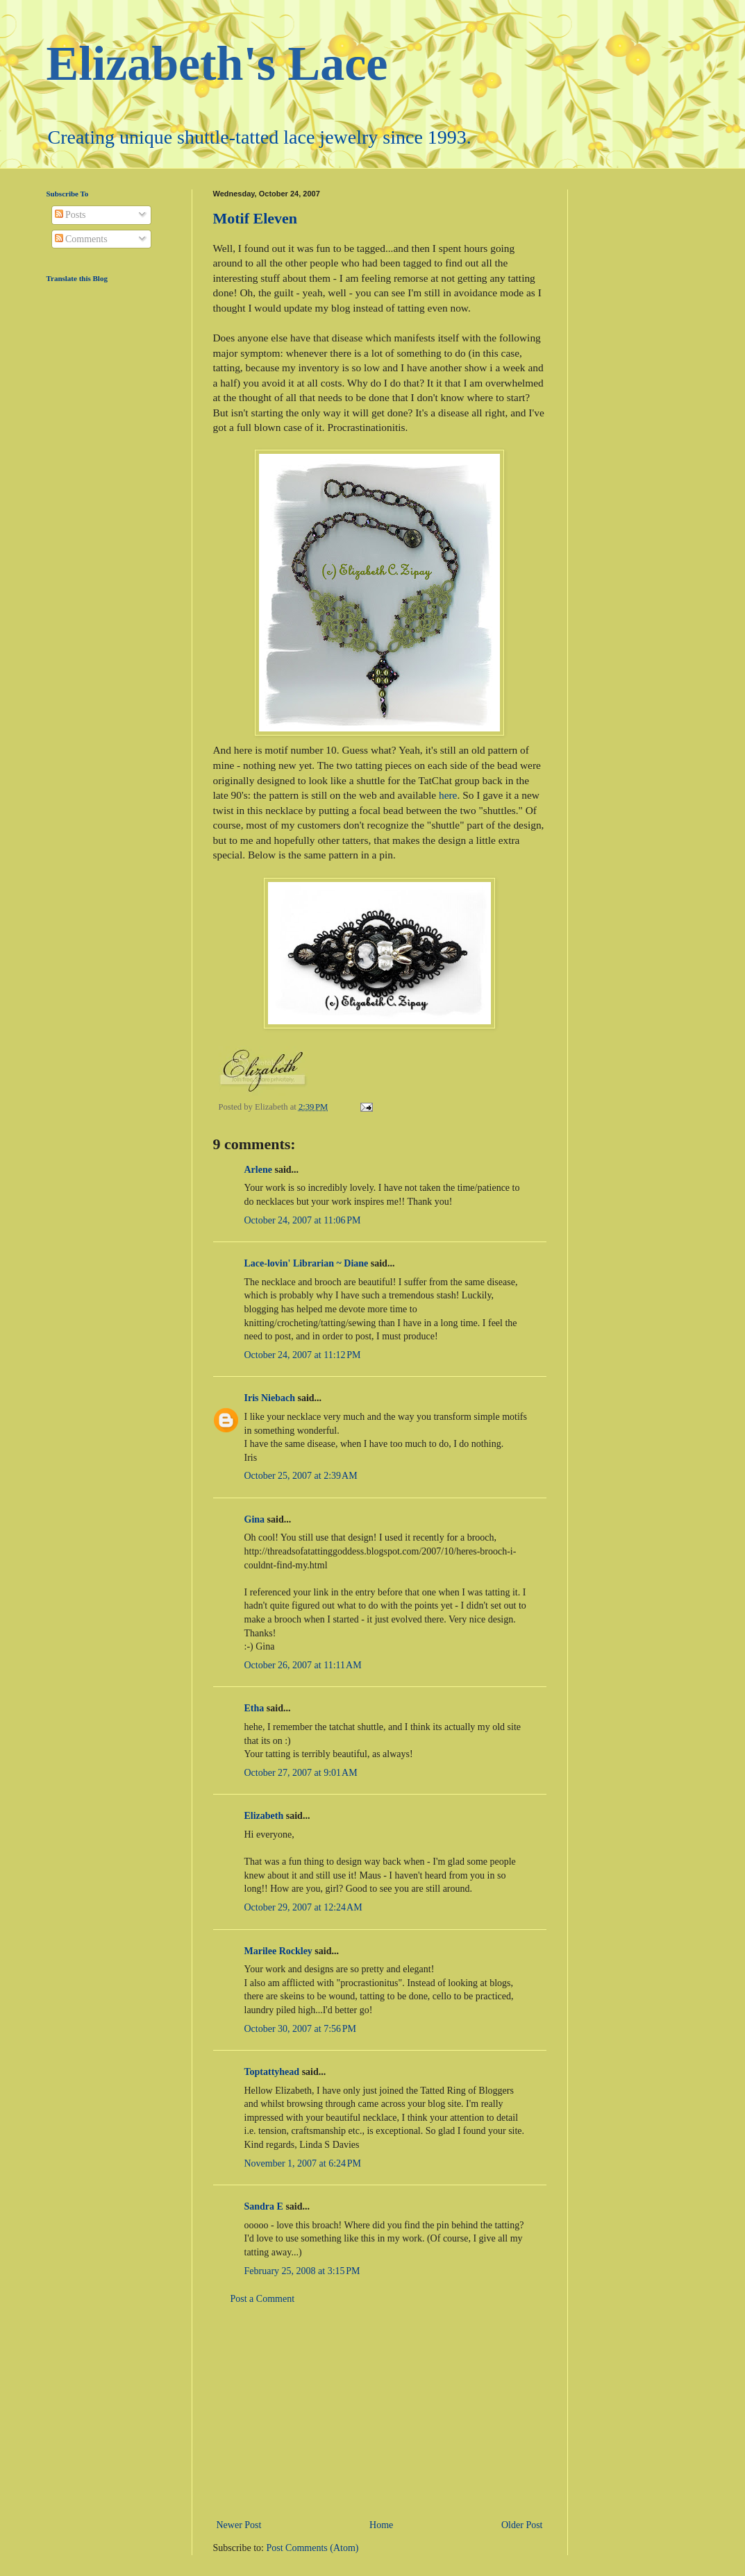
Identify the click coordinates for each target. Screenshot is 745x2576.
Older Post (522, 2525)
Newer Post (239, 2525)
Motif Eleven (255, 218)
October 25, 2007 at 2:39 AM (301, 1476)
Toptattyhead (272, 2072)
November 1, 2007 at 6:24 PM (303, 2163)
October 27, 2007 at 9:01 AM (301, 1773)
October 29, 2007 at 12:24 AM (303, 1907)
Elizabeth (264, 1816)
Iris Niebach (270, 1398)
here (448, 795)
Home (381, 2525)
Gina (254, 1519)
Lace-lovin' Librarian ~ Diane (306, 1263)
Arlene (258, 1169)
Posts (70, 215)
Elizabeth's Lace (217, 63)
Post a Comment (263, 2299)
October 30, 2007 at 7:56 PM (300, 2029)
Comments (81, 239)
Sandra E (263, 2206)
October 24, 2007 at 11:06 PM (302, 1220)
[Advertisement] (380, 2412)
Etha (254, 1708)
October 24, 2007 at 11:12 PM (302, 1355)
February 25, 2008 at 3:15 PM (302, 2271)
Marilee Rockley (278, 1951)
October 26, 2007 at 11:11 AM (303, 1665)
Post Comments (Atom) (313, 2548)
